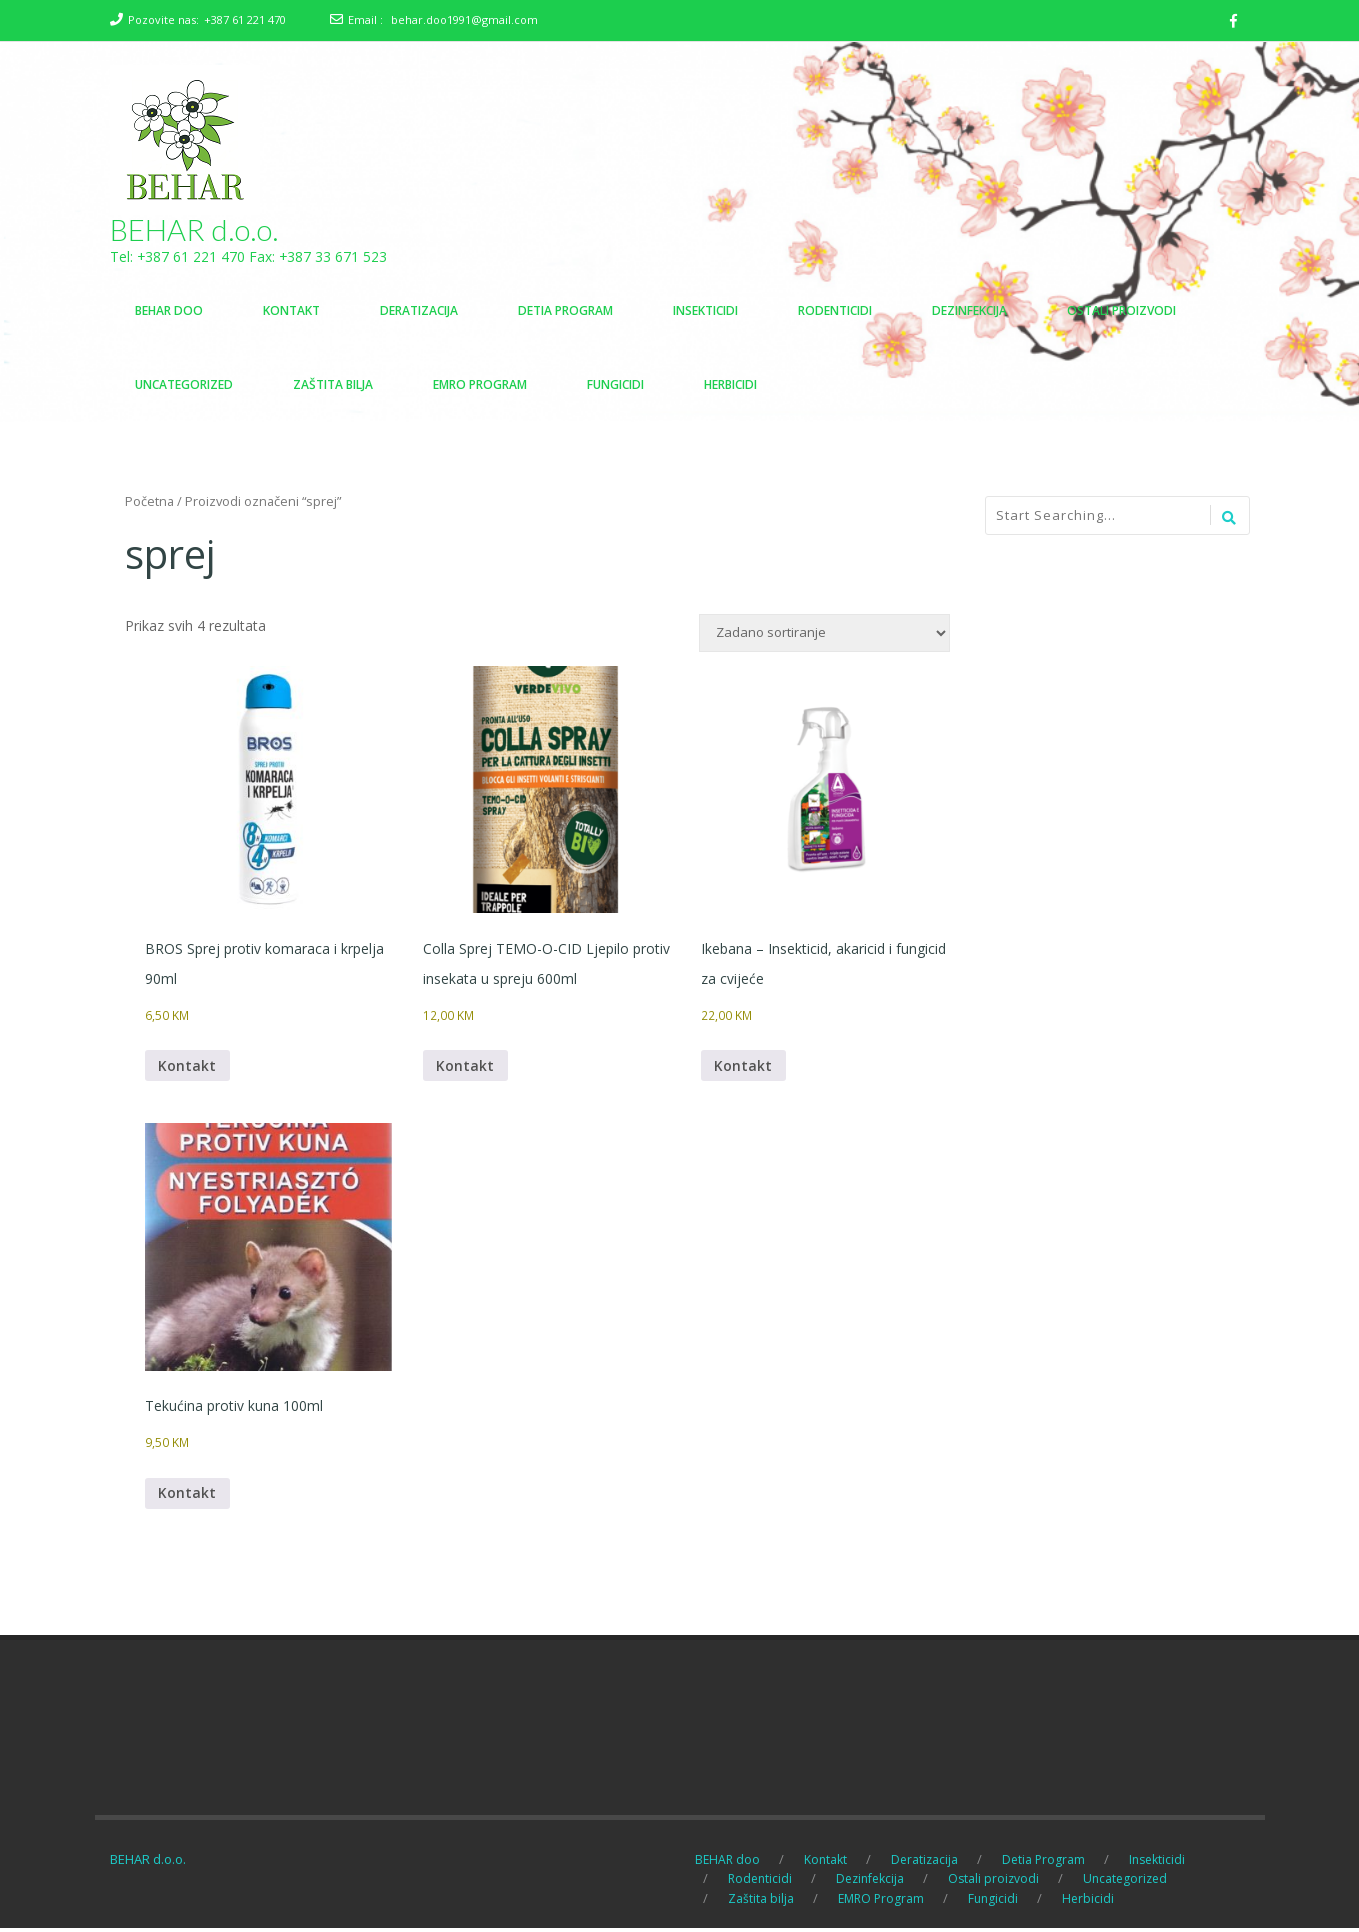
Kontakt (188, 1067)
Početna (149, 502)
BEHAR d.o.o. (194, 230)
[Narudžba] (824, 634)
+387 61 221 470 (245, 19)
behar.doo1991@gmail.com (464, 19)
